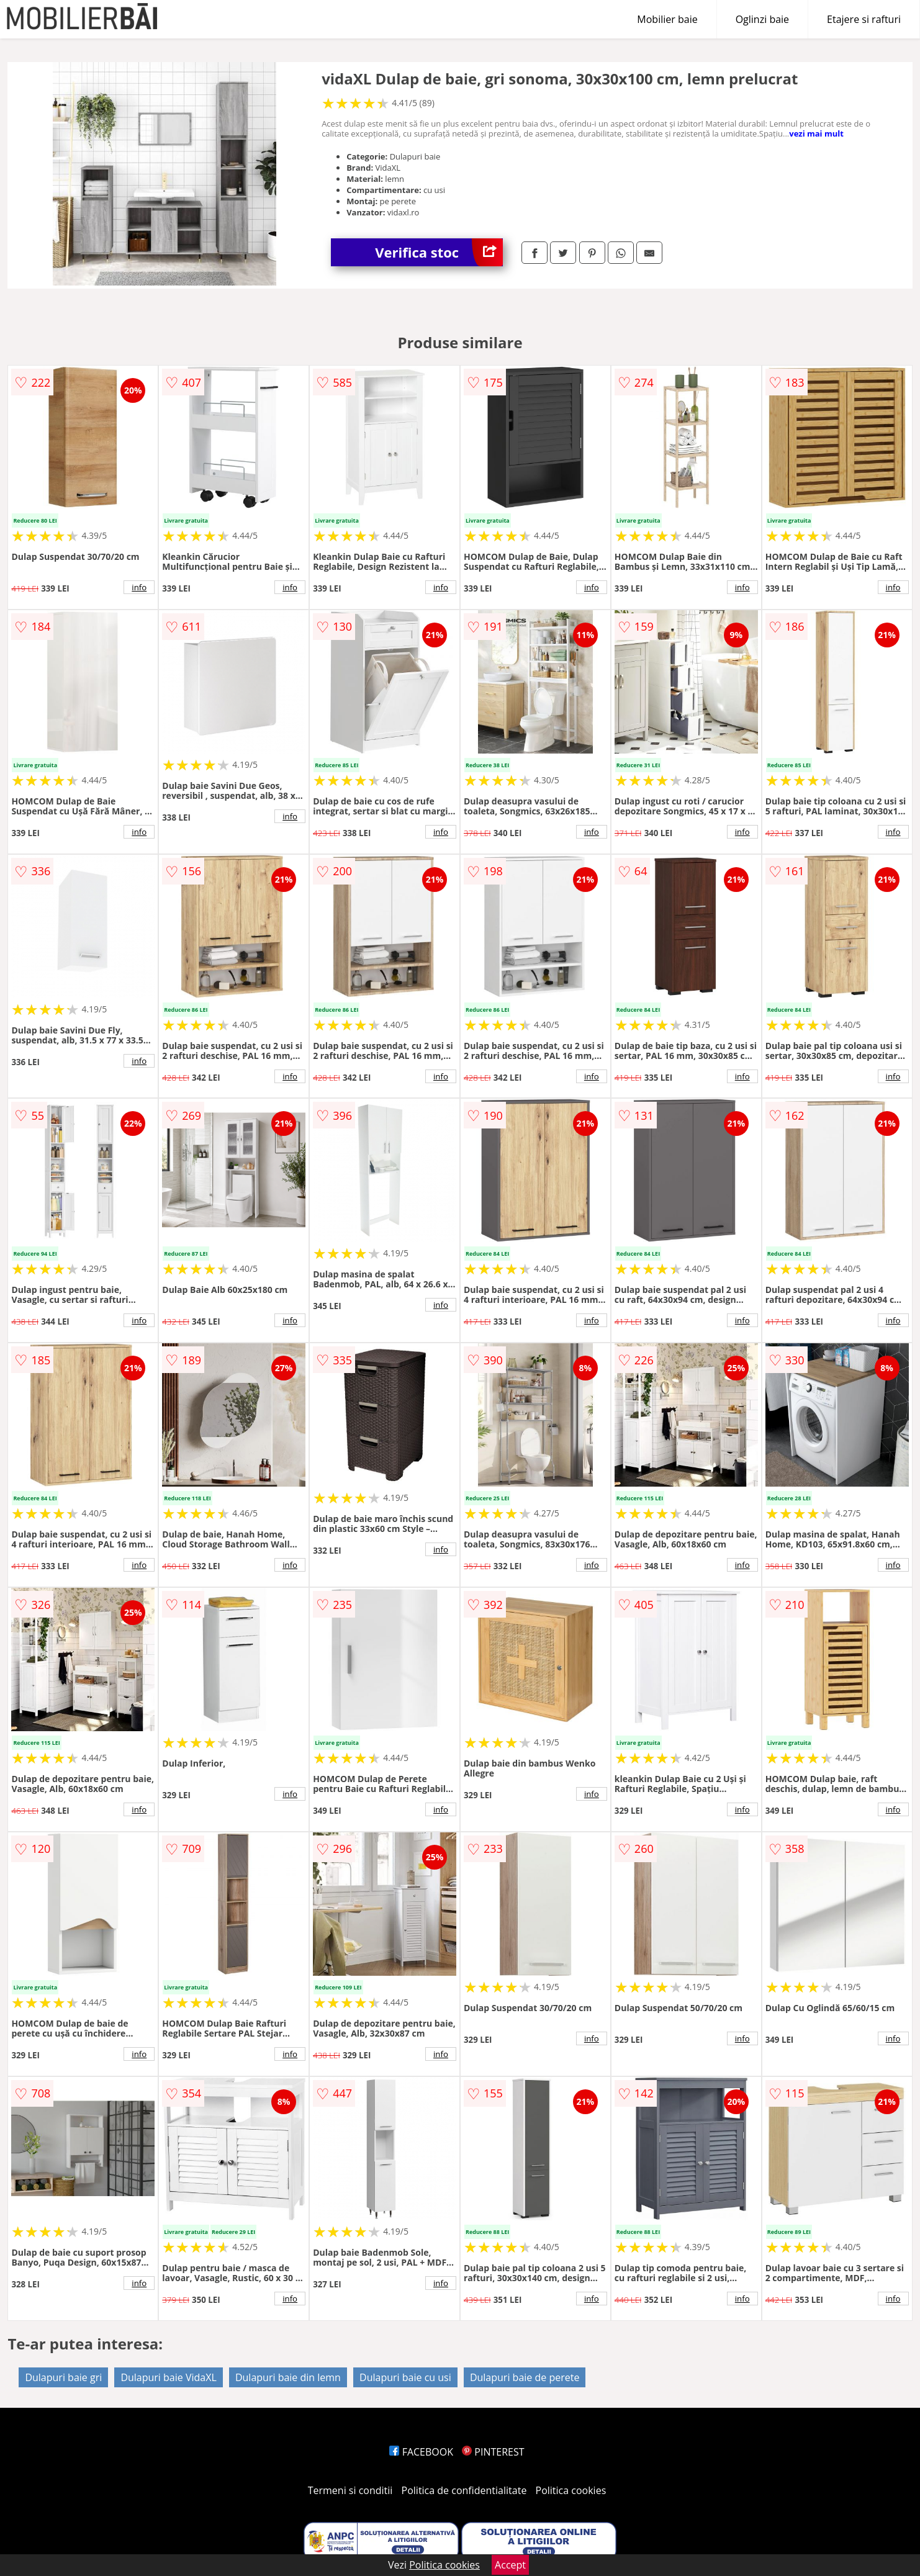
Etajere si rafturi (864, 19)
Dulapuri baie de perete (524, 2377)
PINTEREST (493, 2452)
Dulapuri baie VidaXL (168, 2377)
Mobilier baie (667, 19)
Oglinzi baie (762, 19)
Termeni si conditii (350, 2490)
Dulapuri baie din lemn (288, 2377)
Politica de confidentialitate (464, 2490)
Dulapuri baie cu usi (405, 2377)
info (139, 587)
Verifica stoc (439, 252)
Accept (510, 2565)
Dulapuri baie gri (63, 2377)
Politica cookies (571, 2490)
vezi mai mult (816, 133)
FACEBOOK (421, 2452)
